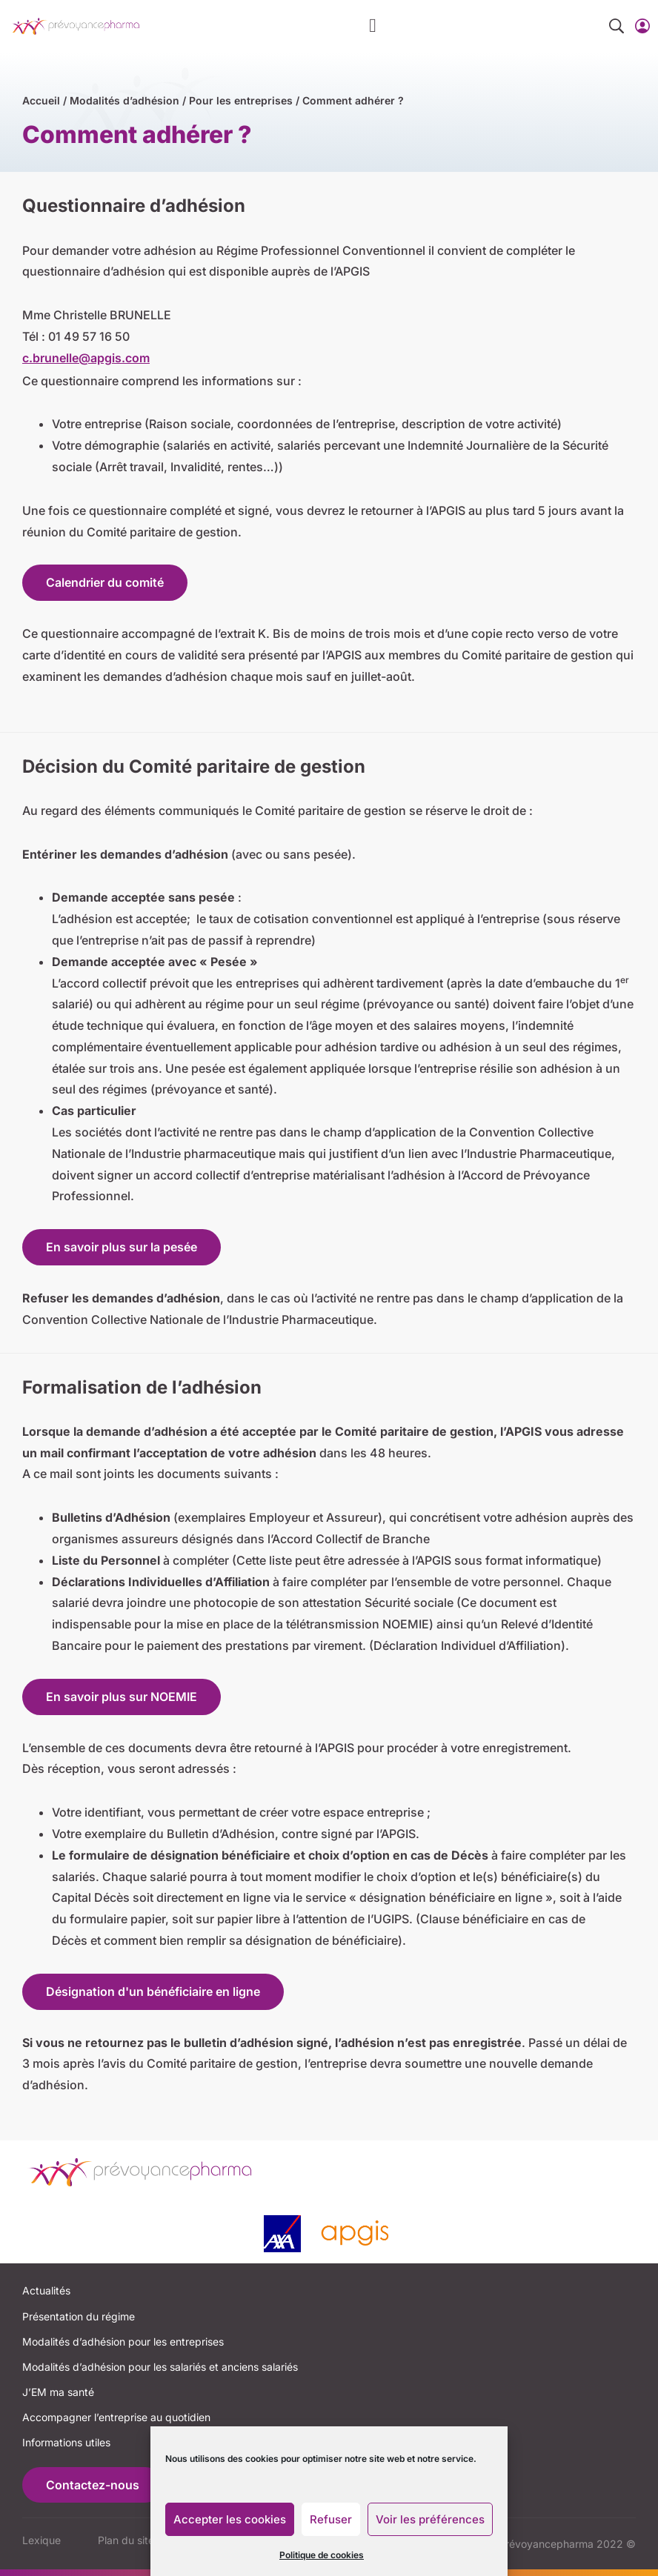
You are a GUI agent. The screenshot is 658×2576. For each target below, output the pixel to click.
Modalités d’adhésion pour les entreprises (123, 2341)
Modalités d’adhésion (124, 100)
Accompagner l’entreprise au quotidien (116, 2417)
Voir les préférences (430, 2519)
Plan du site (126, 2540)
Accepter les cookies (229, 2519)
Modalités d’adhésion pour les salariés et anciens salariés (160, 2366)
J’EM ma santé (58, 2392)
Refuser (331, 2519)
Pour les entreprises (241, 100)
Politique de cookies (321, 2554)
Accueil (41, 100)
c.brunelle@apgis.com (86, 357)
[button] (373, 25)
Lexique (41, 2540)
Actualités (46, 2290)
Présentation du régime (78, 2316)
